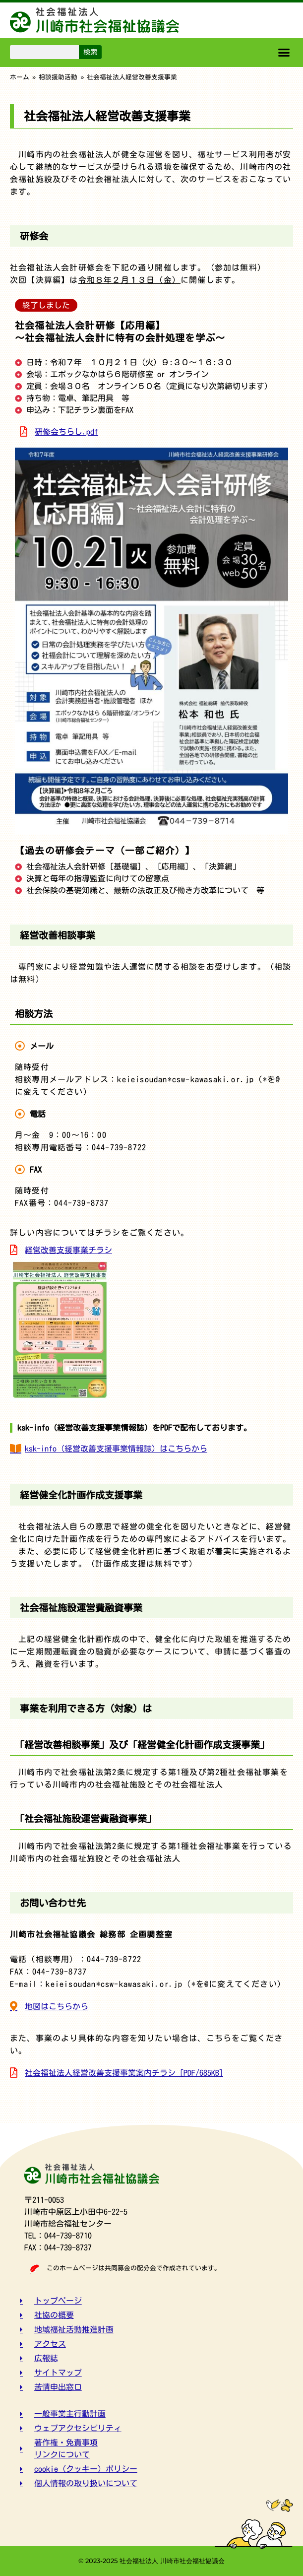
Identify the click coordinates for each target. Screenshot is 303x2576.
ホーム (19, 77)
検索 (90, 52)
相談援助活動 (58, 77)
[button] (284, 52)
